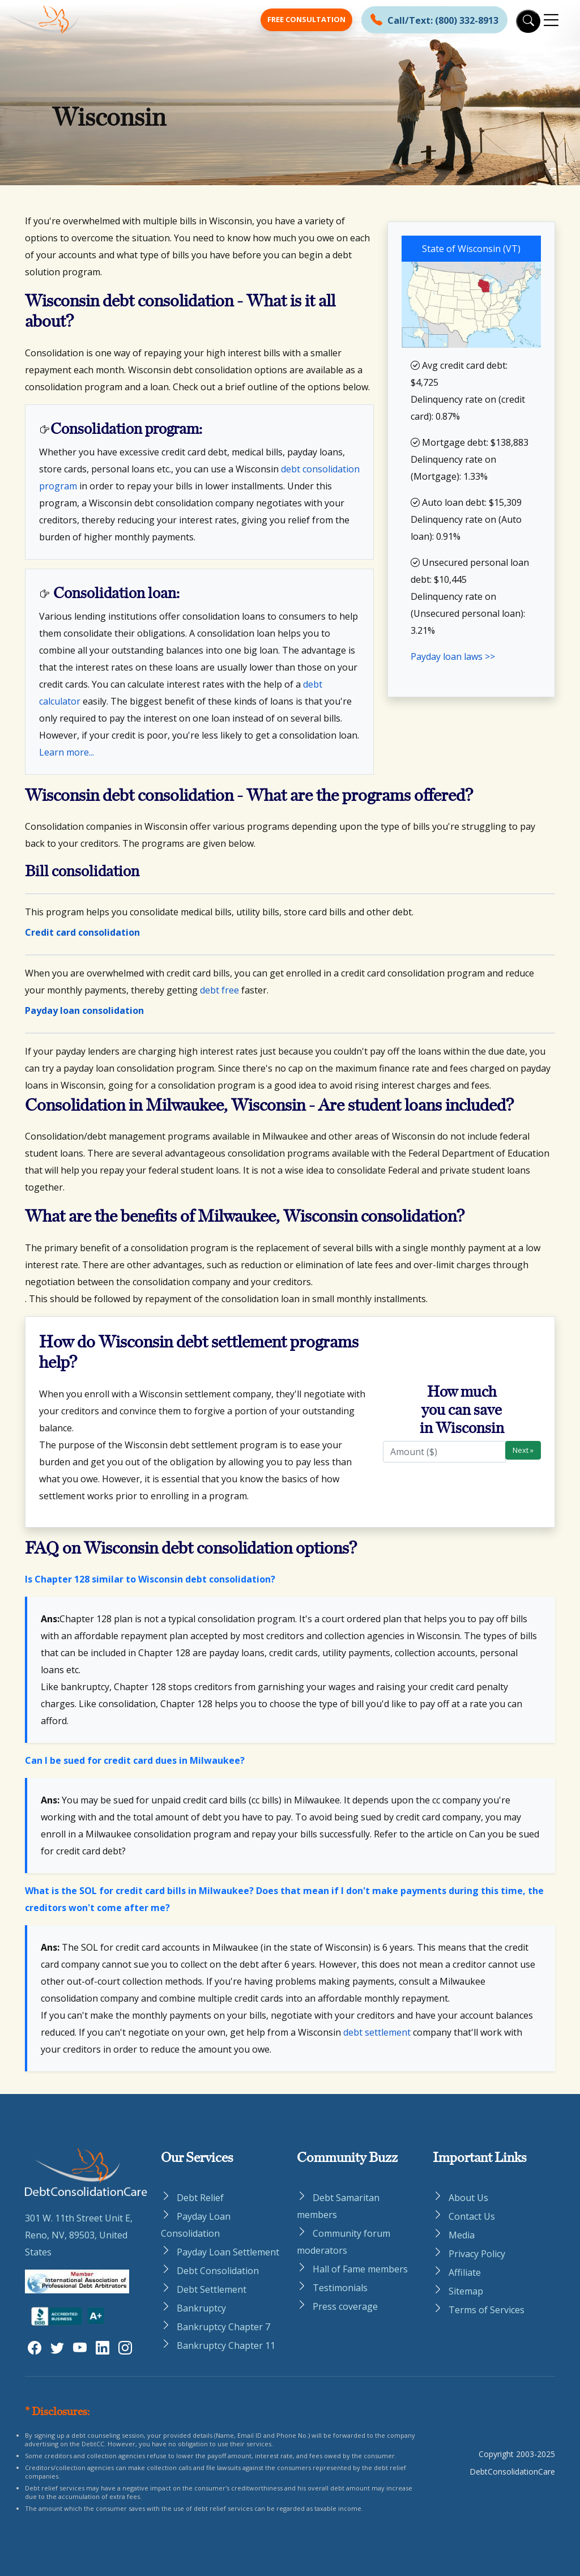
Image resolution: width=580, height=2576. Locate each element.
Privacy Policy (477, 2253)
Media (462, 2235)
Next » (523, 1450)
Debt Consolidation (218, 2270)
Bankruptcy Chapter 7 (223, 2327)
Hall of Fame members (360, 2269)
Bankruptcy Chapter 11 (226, 2345)
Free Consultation (306, 19)
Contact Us (472, 2216)
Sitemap (466, 2291)
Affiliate (465, 2272)
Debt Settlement (211, 2289)
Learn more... (66, 752)
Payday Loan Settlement (228, 2252)
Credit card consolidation (82, 932)
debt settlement (377, 2032)
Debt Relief (200, 2197)
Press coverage (345, 2306)
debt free (219, 990)
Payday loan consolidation (84, 1010)
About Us (468, 2197)
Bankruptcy (201, 2308)
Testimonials (340, 2287)
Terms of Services (486, 2310)
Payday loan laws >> (453, 656)
